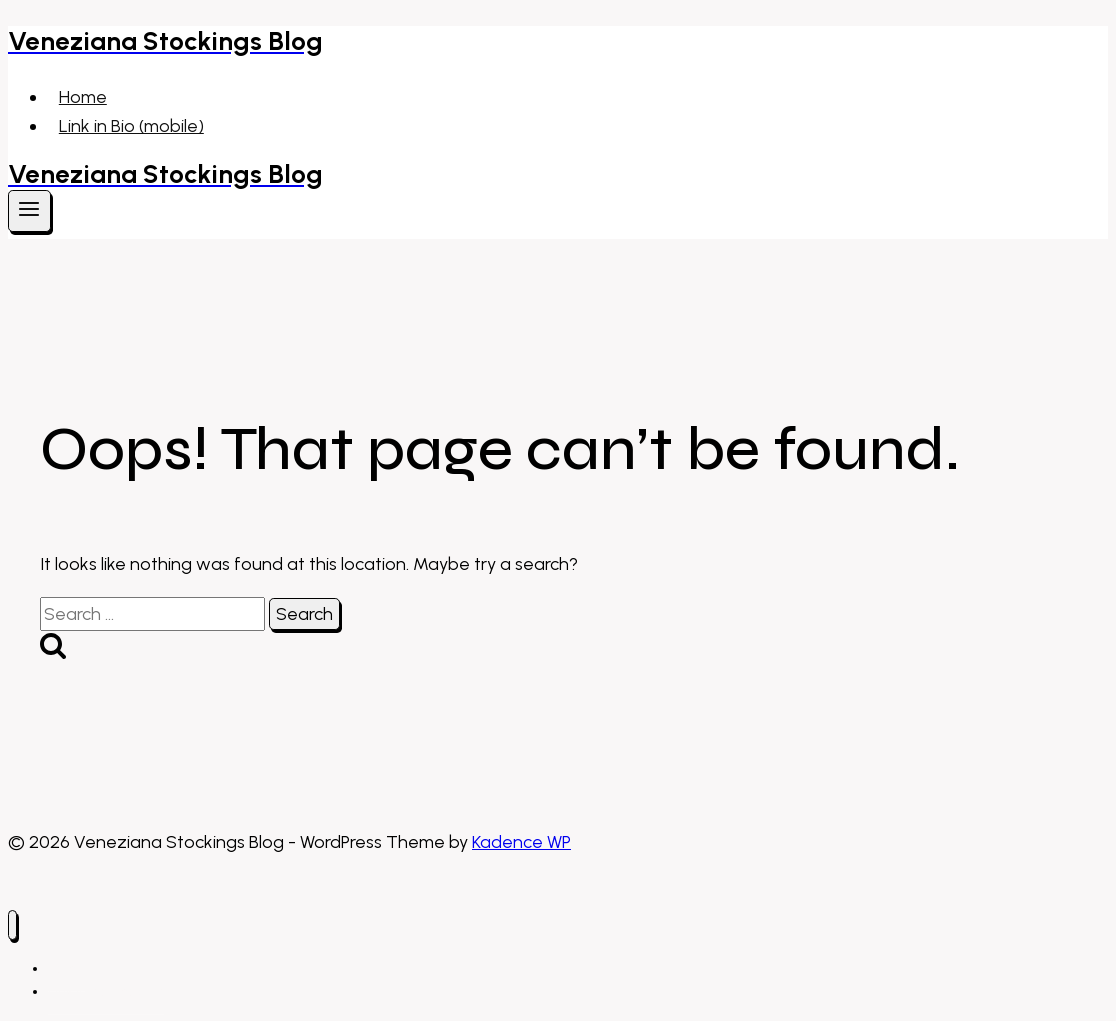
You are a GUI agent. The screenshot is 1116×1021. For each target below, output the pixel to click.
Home (83, 97)
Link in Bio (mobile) (131, 126)
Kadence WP (521, 842)
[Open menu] (29, 211)
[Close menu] (12, 925)
